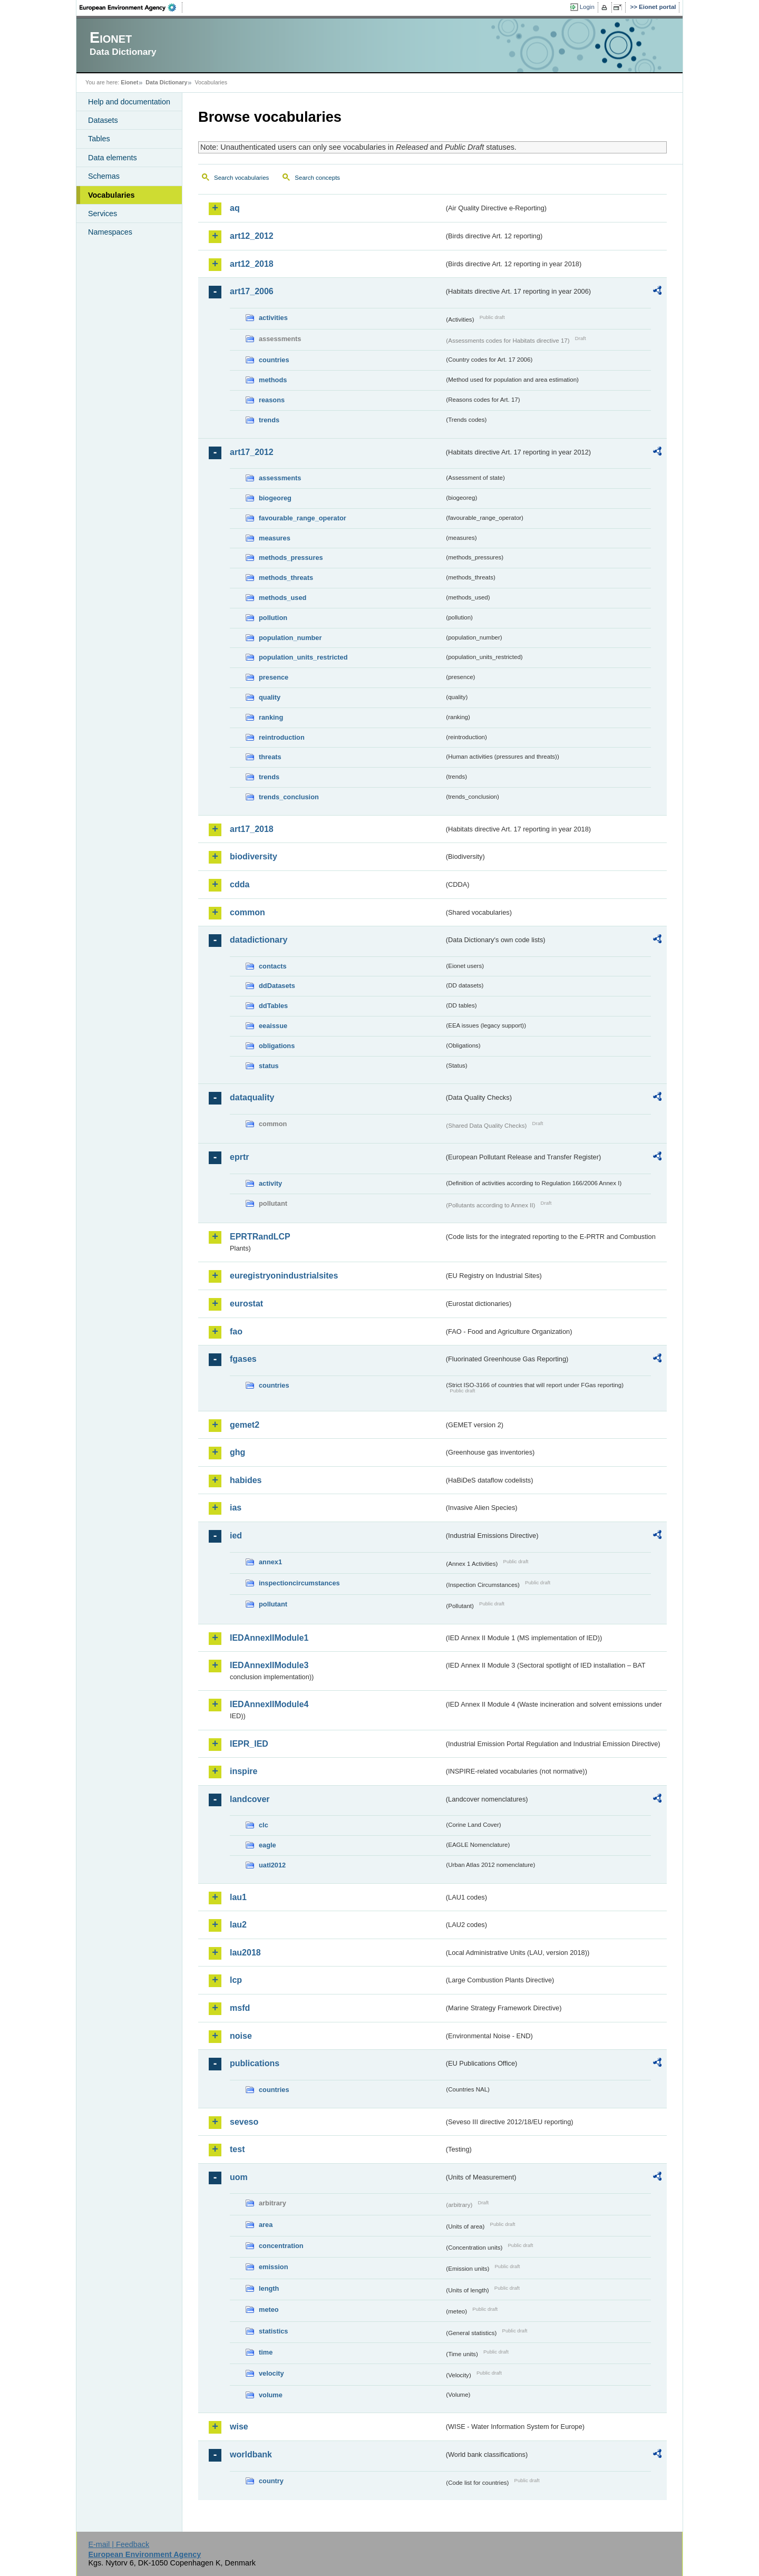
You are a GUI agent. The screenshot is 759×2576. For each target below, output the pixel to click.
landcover (250, 1799)
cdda (239, 884)
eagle (267, 1845)
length (269, 2288)
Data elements (112, 157)
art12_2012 (252, 235)
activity (270, 1183)
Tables (99, 138)
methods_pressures (291, 557)
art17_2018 (252, 829)
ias (235, 1507)
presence (273, 677)
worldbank (251, 2454)
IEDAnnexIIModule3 (269, 1665)
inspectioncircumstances (299, 1583)
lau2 (238, 1924)
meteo (269, 2309)
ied (236, 1535)
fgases (243, 1358)
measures (274, 538)
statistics (273, 2331)
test (237, 2149)
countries (274, 360)
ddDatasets (277, 986)
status (269, 1066)
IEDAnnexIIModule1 (269, 1637)
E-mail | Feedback (118, 2544)
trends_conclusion (289, 797)
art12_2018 (252, 263)
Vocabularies (111, 195)
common (247, 912)
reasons (272, 400)
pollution (273, 618)
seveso (244, 2121)
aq (235, 208)
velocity (271, 2373)
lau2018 (245, 1952)
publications (254, 2063)
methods (273, 380)
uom (239, 2177)
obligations (277, 1046)
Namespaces (110, 232)
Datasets (103, 120)
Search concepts (317, 178)
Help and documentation (129, 102)
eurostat (246, 1303)
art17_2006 (252, 291)
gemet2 (244, 1424)
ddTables (273, 1006)
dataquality (252, 1097)
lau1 (238, 1897)
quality (269, 697)
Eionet (129, 82)
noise (241, 2035)
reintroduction (282, 737)
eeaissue (273, 1026)
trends (269, 420)
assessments (280, 478)
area (266, 2225)
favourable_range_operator (302, 518)
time (266, 2352)
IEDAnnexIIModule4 (269, 1704)
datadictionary (258, 939)
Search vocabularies (241, 178)
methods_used (282, 598)
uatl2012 (272, 1865)
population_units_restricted (303, 657)
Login (587, 7)
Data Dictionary (166, 82)
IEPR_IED (249, 1743)
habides (245, 1480)
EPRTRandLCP (260, 1236)
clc (263, 1825)
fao (236, 1331)
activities (273, 318)
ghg (237, 1452)
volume (271, 2395)
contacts (273, 966)
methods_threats (286, 578)
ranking (271, 717)
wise (239, 2426)
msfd (240, 2007)
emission (273, 2267)
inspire (243, 1771)
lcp (236, 1979)
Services (102, 213)
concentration (281, 2246)
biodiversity (253, 856)
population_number (290, 638)
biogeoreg (275, 498)
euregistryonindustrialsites (284, 1275)
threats (270, 757)
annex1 (270, 1562)
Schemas (104, 176)
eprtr (239, 1157)
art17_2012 (252, 452)
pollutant (273, 1604)
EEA (131, 7)
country (271, 2481)
